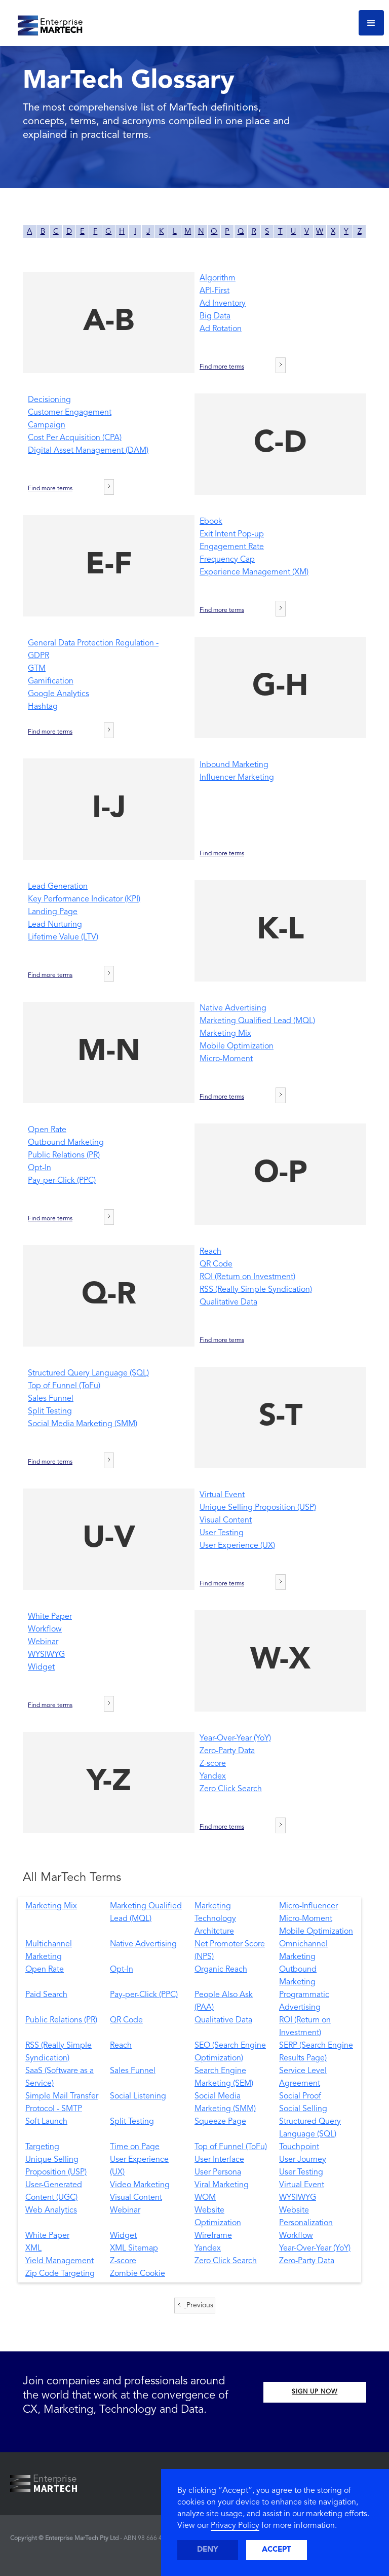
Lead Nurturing (55, 925)
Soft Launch (46, 2122)
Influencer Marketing (237, 778)
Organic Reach (220, 1970)
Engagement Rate (232, 547)
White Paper (50, 1617)
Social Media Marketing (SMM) (82, 1424)
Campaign (46, 425)
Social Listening (138, 2096)
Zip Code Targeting (60, 2274)
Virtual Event (222, 1495)
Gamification (50, 681)
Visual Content (226, 1520)
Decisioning (49, 400)
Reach (210, 1252)
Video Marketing (140, 2185)
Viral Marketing (221, 2185)
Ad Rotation (221, 329)
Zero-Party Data (227, 1751)
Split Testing (50, 1411)
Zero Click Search (231, 1789)
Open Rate (47, 1130)
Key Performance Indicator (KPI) (84, 899)
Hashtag (43, 707)
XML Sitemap (134, 2248)
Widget (41, 1667)
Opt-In (39, 1168)
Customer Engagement (69, 413)
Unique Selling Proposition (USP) (258, 1508)
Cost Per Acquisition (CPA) (75, 438)
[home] (46, 22)
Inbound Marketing (234, 765)
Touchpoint (299, 2147)
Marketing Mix (225, 1034)
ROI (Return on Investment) (247, 1277)
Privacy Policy (235, 2526)
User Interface (219, 2160)
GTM (37, 669)
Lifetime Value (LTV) (63, 937)
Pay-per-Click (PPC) (62, 1181)
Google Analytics (58, 694)
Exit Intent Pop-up (232, 534)
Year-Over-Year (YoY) (235, 1738)
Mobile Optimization (237, 1046)
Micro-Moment (226, 1059)
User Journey (302, 2160)
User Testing (222, 1533)
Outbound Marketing (66, 1143)
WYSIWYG (46, 1655)
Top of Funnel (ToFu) (64, 1386)
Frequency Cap (227, 560)
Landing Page (52, 912)
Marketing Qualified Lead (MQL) (257, 1021)
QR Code (216, 1264)
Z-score (213, 1764)
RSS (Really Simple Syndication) (256, 1290)
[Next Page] (281, 365)
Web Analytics (51, 2210)
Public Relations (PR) (64, 1155)
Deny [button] (207, 2550)
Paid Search (46, 1995)
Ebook (211, 522)
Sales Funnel (50, 1399)
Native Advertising (233, 1008)
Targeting (42, 2147)
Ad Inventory (223, 304)
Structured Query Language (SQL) (88, 1373)
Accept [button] (276, 2550)
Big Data (215, 316)
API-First (214, 291)
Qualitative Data (228, 1302)
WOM (205, 2198)
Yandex (213, 1776)
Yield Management (59, 2261)
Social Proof (300, 2096)
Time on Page (135, 2147)
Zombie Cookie (137, 2274)
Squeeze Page (220, 2122)
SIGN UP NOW (314, 2392)
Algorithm (218, 278)
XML (33, 2248)
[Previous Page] (194, 2305)
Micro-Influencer (308, 1906)
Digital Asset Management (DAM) (88, 451)
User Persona (217, 2172)
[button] (371, 22)
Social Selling (303, 2109)
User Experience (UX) (237, 1546)
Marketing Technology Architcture (215, 1919)
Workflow (45, 1629)
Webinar (43, 1642)
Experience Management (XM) (254, 572)
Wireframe (213, 2236)
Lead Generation (58, 887)
